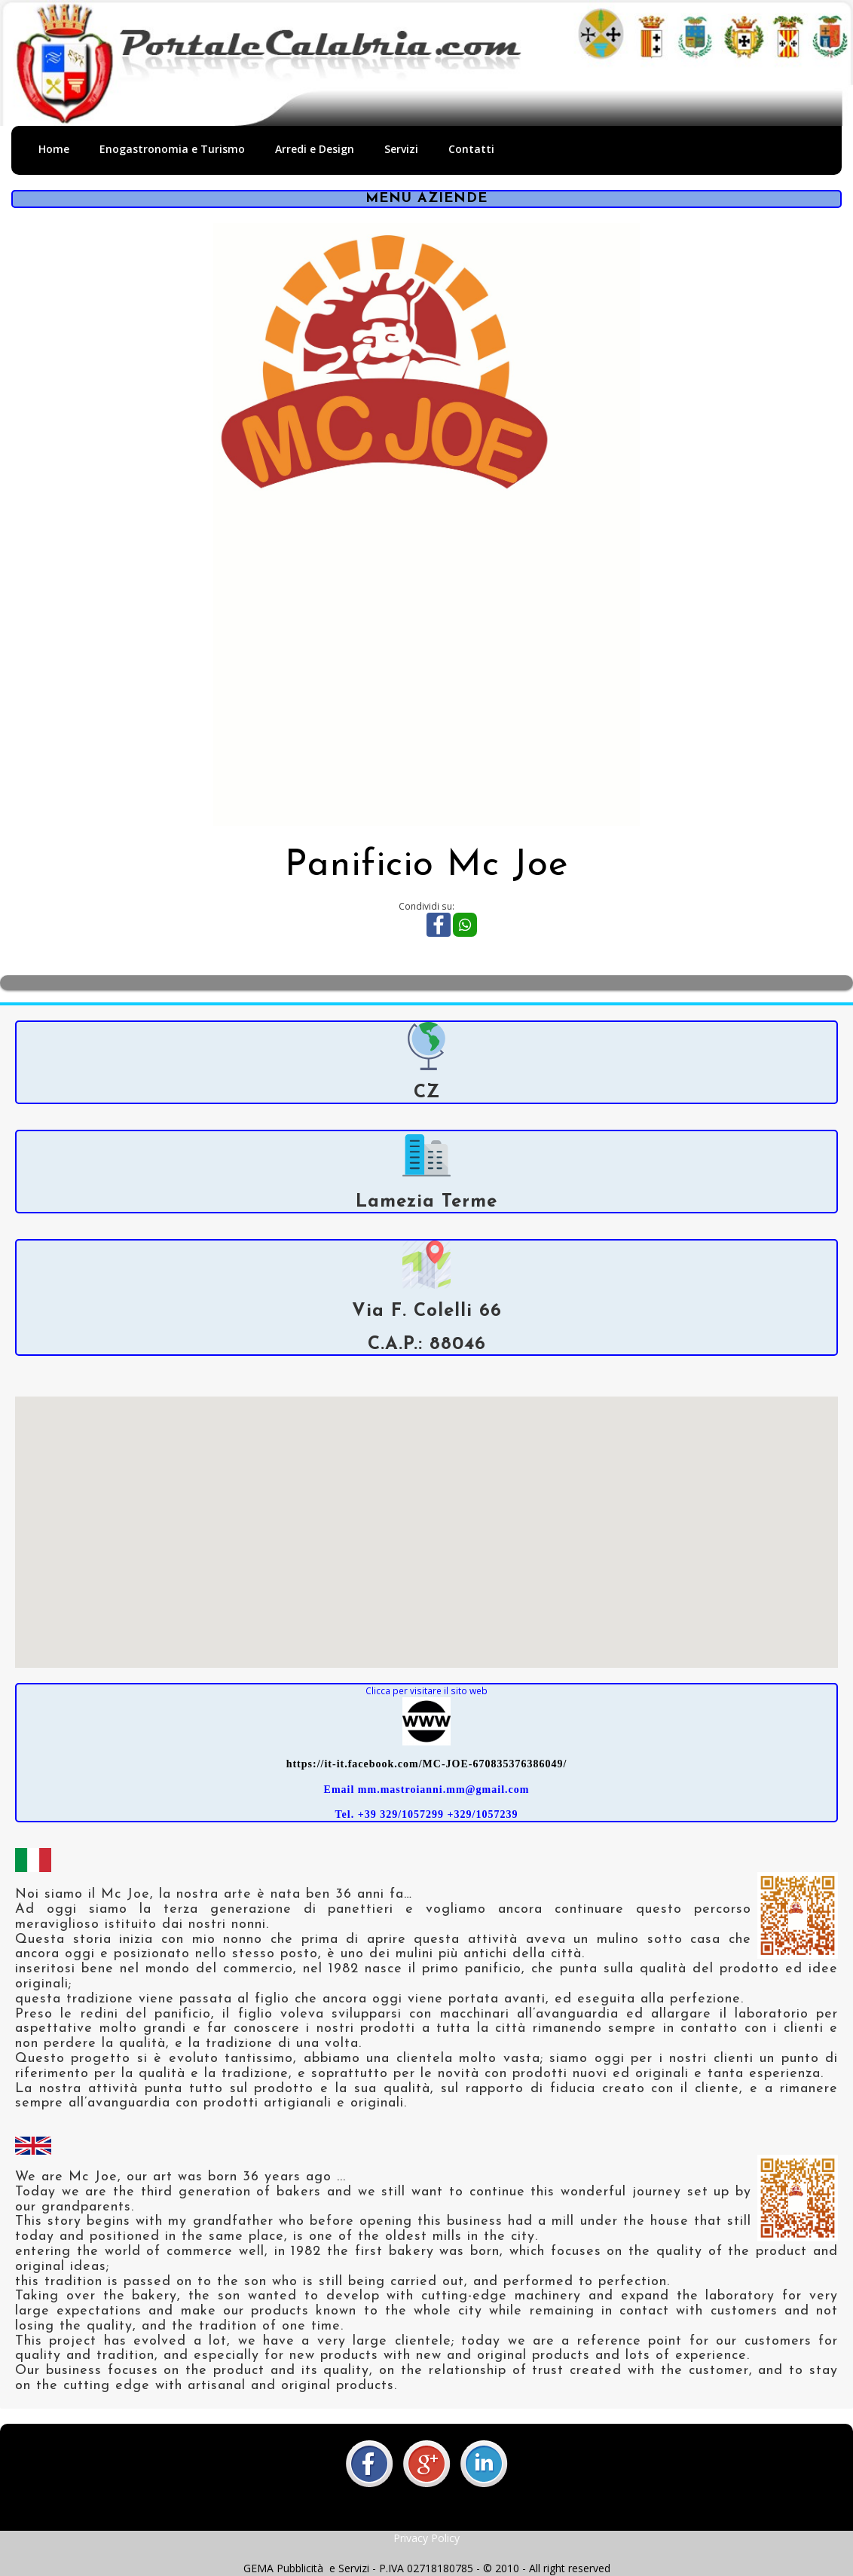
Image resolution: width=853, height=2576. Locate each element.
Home (53, 149)
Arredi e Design (314, 149)
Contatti (471, 149)
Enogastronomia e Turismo (172, 149)
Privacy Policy (426, 2538)
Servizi (401, 149)
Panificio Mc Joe (426, 865)
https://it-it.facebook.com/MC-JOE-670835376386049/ (426, 1764)
